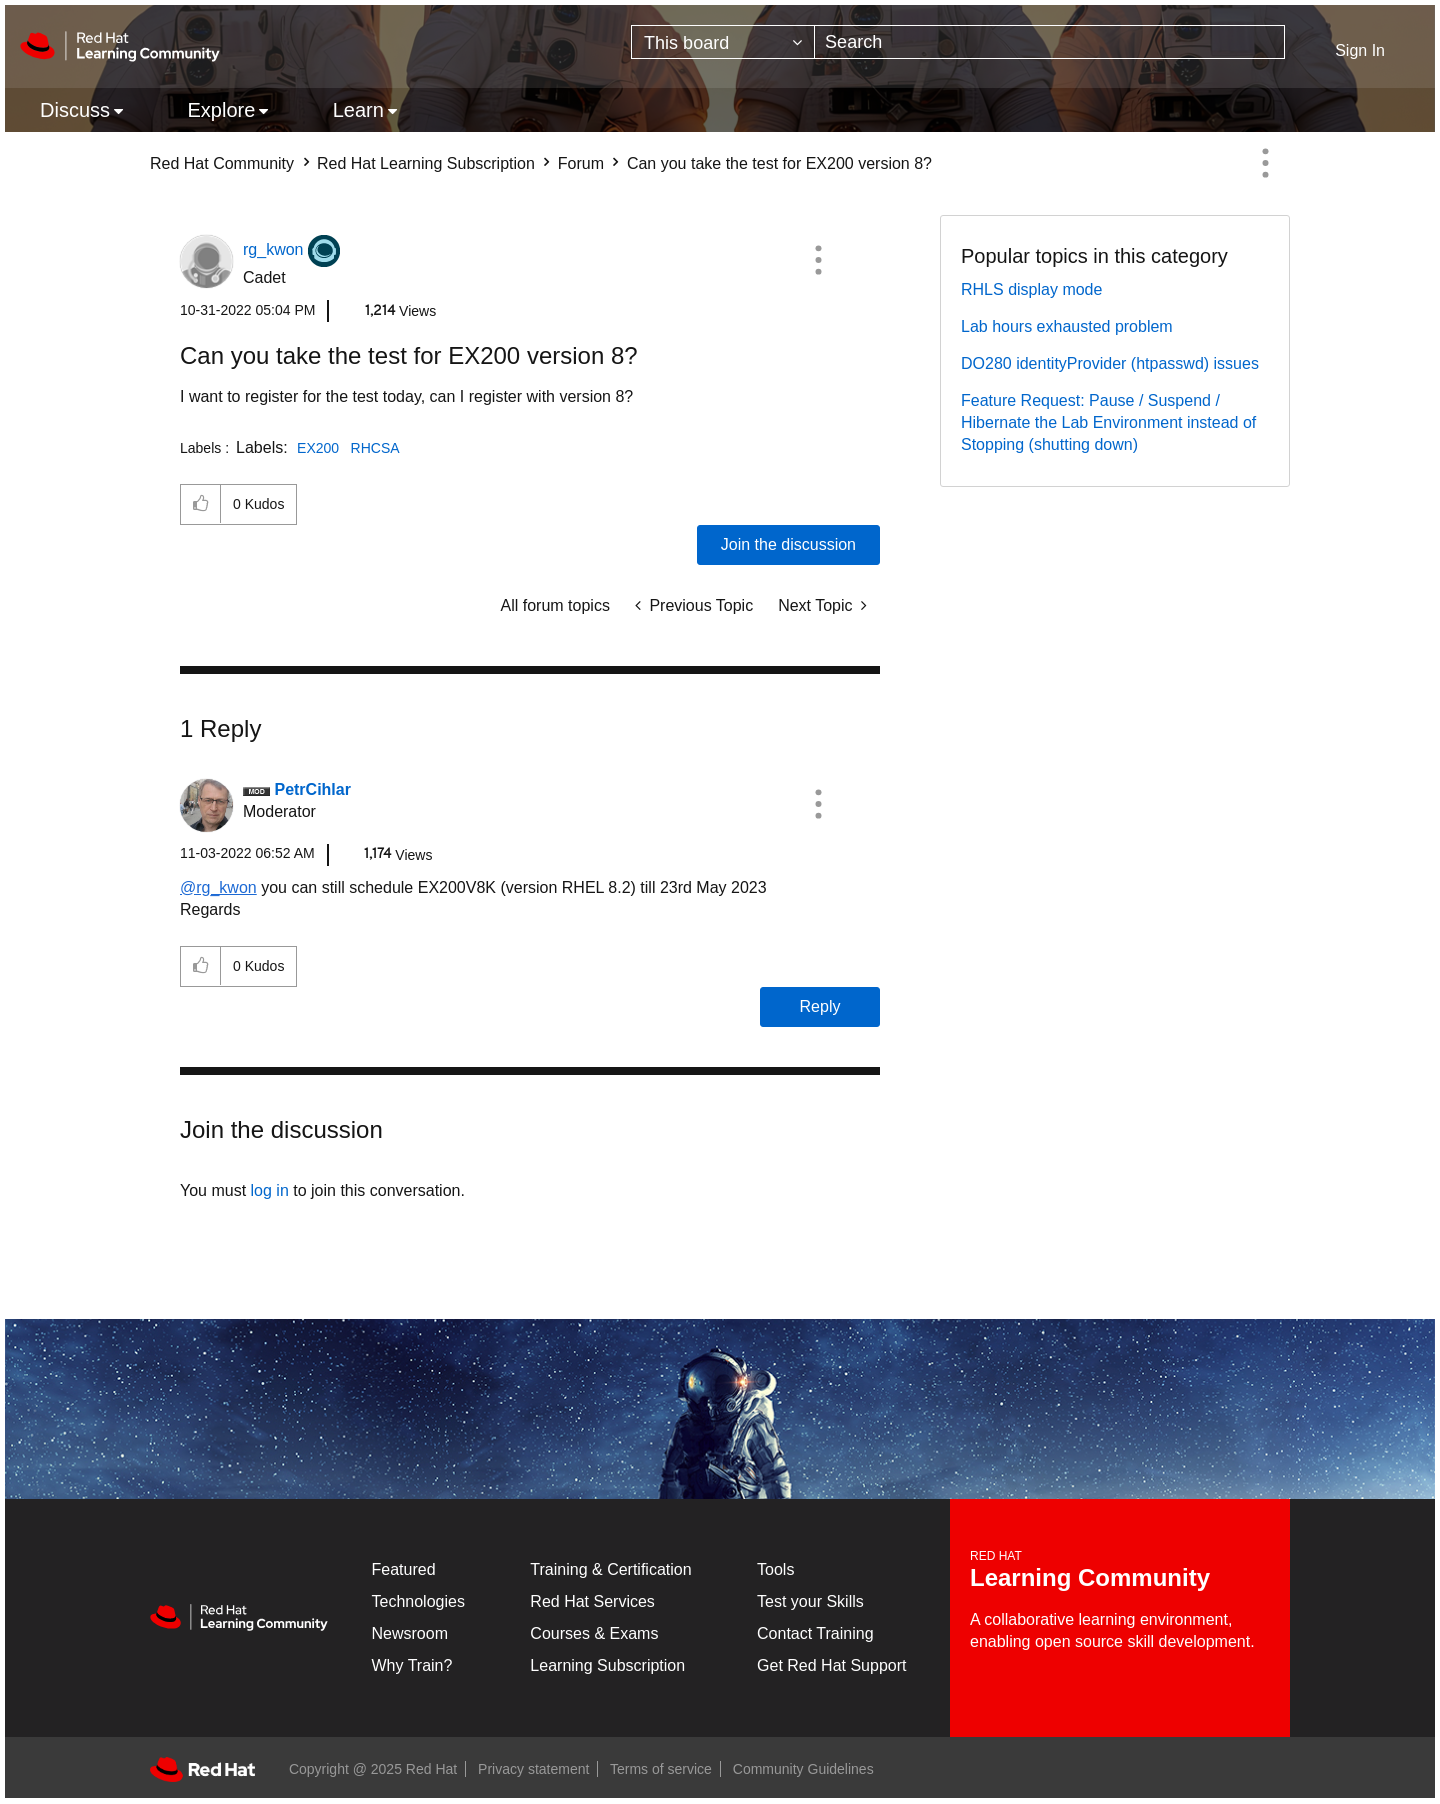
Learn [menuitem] (358, 110)
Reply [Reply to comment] (820, 1006)
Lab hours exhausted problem (1067, 326)
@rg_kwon (218, 887)
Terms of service (661, 1769)
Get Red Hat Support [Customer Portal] (831, 1665)
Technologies (418, 1601)
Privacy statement (533, 1769)
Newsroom (410, 1633)
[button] (818, 260)
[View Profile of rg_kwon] (273, 249)
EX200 (318, 448)
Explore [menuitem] (221, 110)
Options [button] (1265, 163)
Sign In (1360, 50)
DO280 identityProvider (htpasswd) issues (1110, 363)
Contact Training (815, 1633)
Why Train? (412, 1665)
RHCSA (375, 448)
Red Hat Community (222, 163)
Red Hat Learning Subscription (426, 163)
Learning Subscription (607, 1665)
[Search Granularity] (723, 42)
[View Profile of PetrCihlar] (312, 789)
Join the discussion (788, 544)
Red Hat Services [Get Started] (592, 1601)
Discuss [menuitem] (75, 110)
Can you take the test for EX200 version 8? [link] (779, 163)
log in (270, 1190)
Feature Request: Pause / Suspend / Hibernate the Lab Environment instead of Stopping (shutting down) (1108, 422)
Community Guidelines (803, 1769)
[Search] (1049, 42)
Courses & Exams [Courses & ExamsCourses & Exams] (594, 1633)
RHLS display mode (1031, 289)
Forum (581, 163)
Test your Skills (810, 1601)
